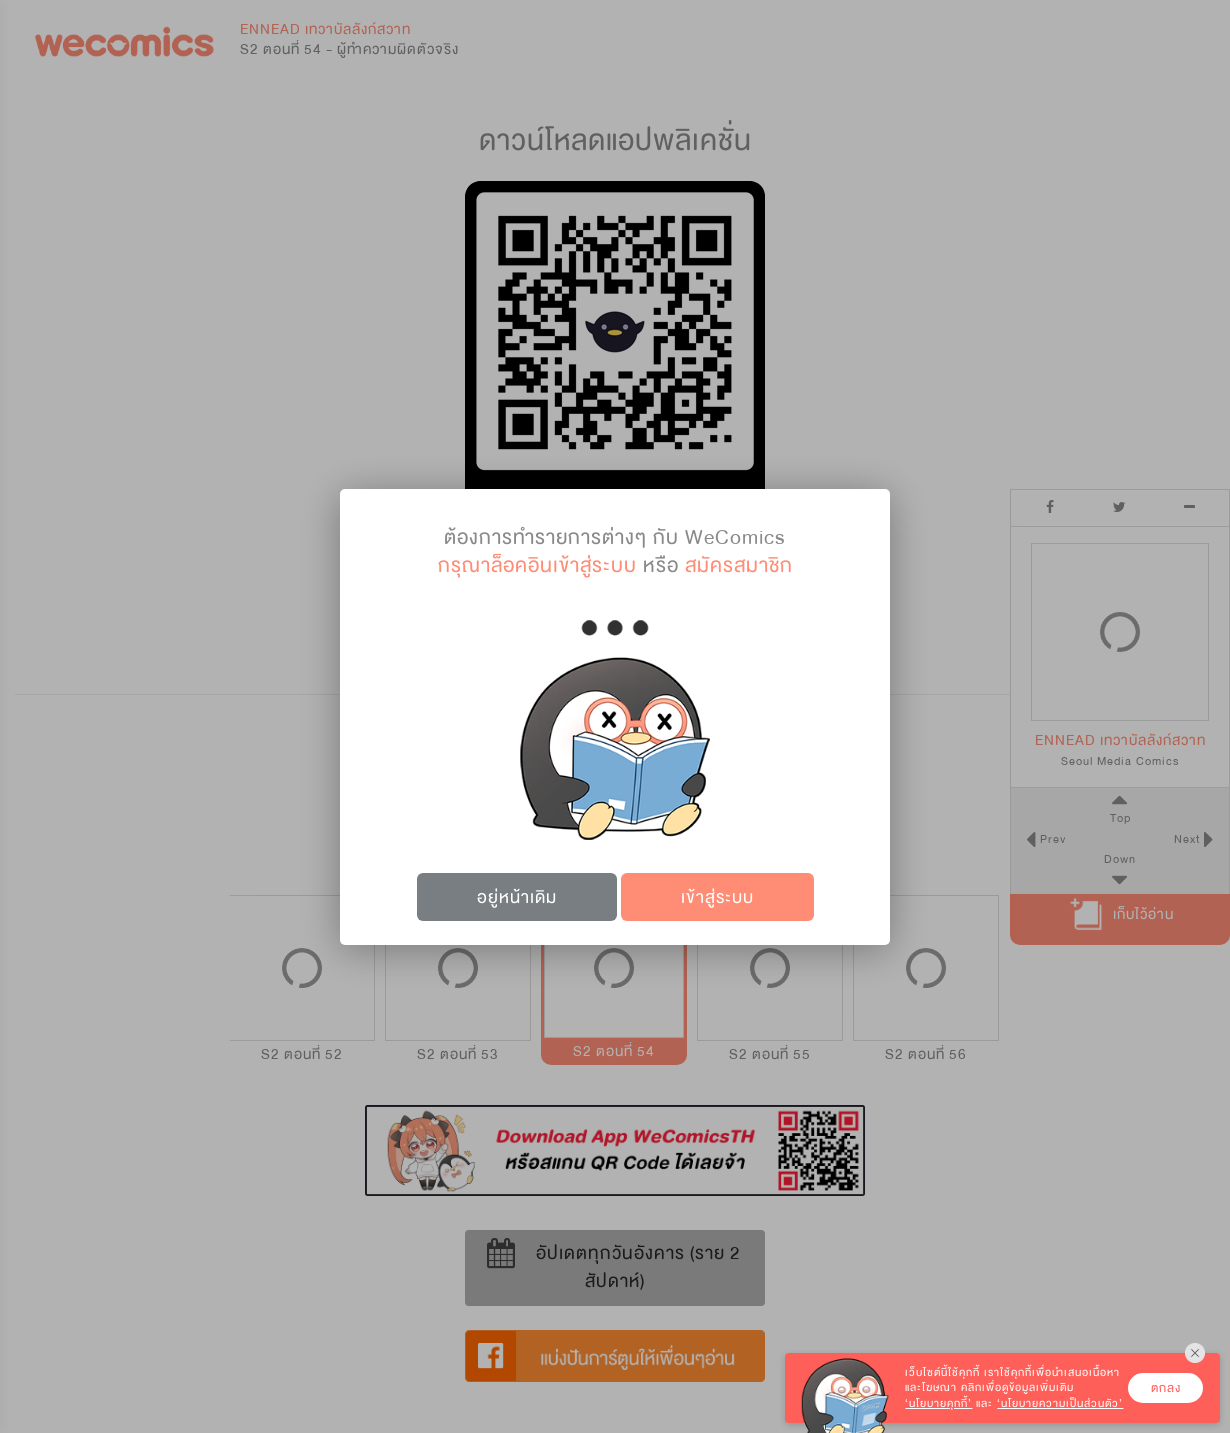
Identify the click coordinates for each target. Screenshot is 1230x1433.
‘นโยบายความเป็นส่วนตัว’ (1060, 1403)
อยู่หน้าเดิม (517, 897)
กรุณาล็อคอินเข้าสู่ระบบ (537, 565)
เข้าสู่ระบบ (717, 897)
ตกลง (1166, 1388)
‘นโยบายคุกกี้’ (938, 1403)
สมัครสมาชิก (739, 565)
